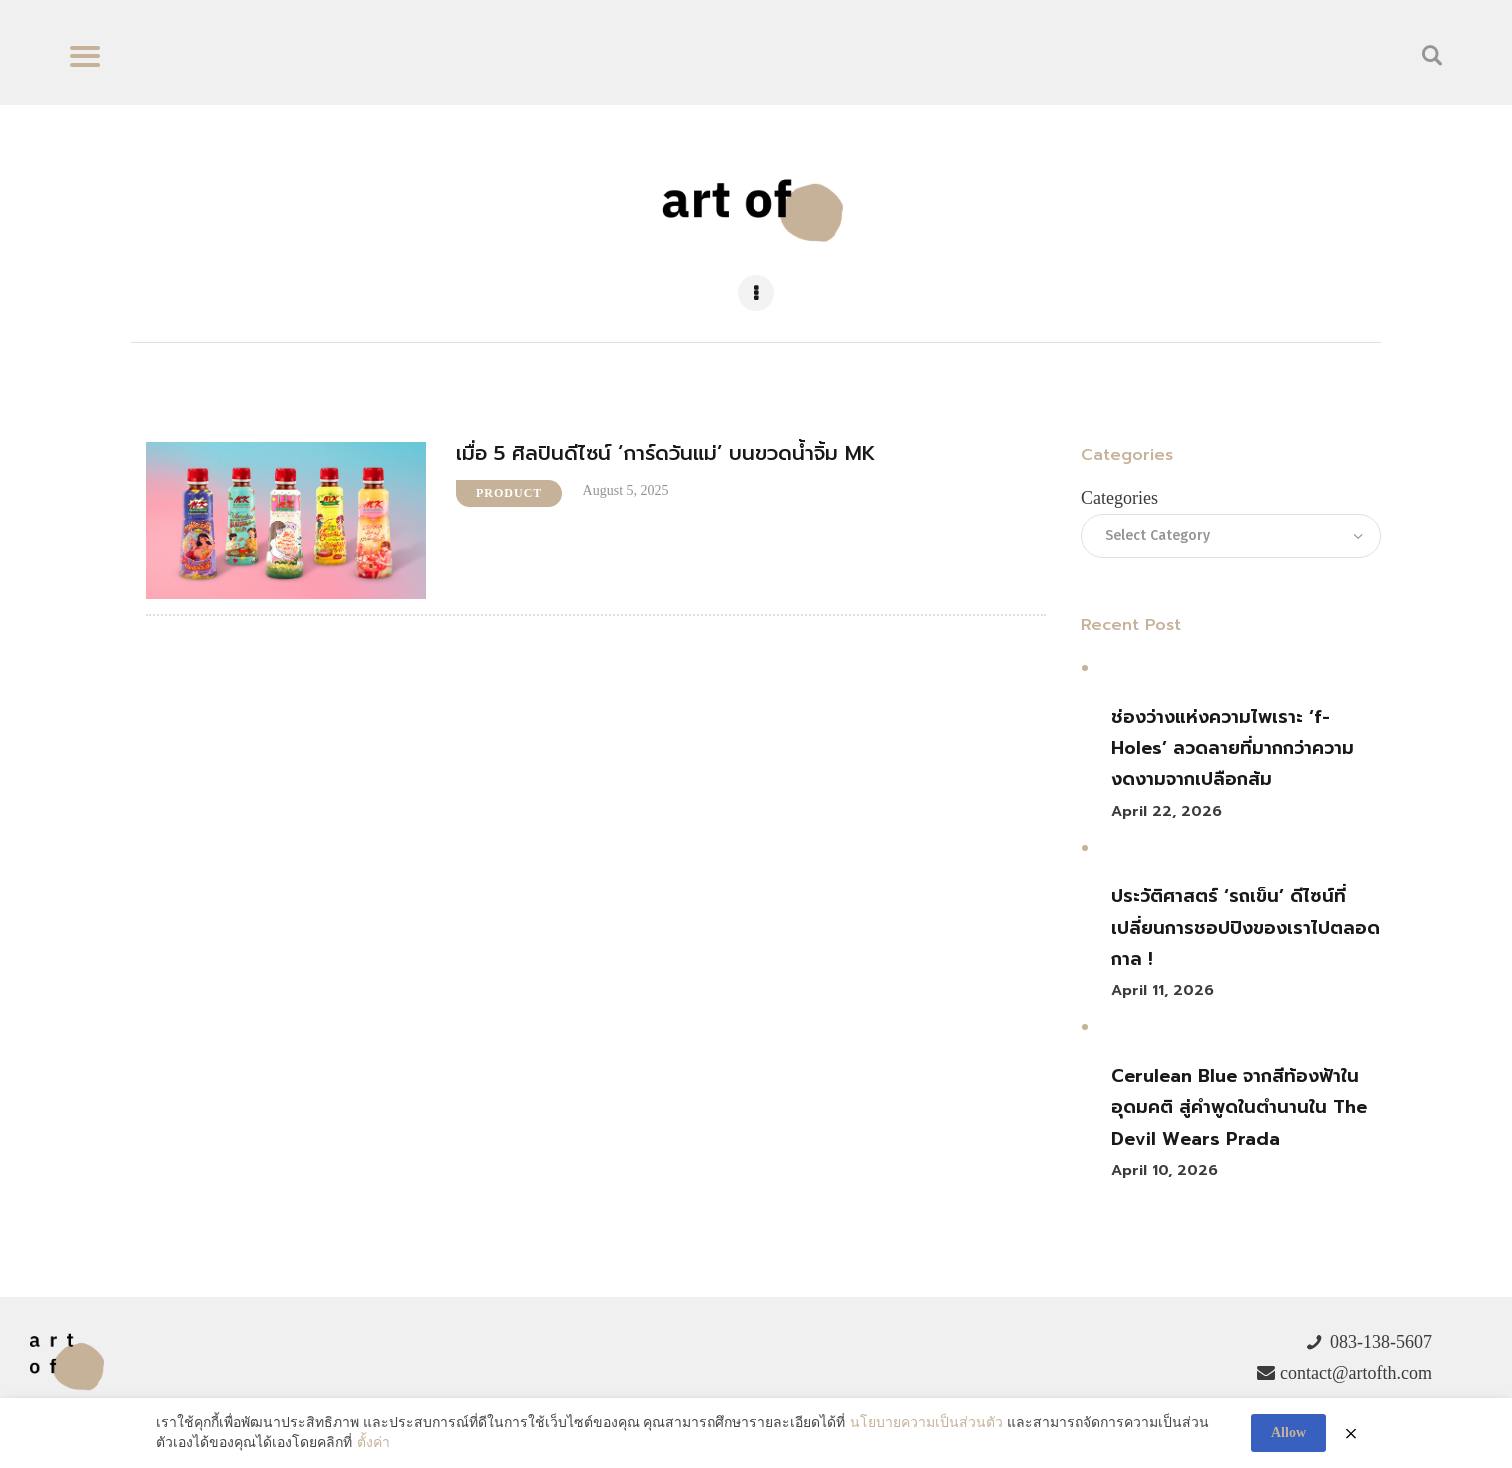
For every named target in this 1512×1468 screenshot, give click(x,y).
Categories (1119, 498)
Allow (1288, 1432)
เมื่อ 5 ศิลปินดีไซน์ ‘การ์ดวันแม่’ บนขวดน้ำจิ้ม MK (666, 453)
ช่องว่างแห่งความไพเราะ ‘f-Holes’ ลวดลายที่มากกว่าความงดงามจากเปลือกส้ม (1232, 748)
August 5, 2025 (626, 490)
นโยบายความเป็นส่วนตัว (926, 1423)
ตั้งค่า (373, 1442)
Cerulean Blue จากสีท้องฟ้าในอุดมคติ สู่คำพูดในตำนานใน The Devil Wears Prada (1239, 1107)
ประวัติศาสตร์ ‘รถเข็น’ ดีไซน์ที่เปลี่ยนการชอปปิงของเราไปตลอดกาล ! (1245, 927)
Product (509, 493)
